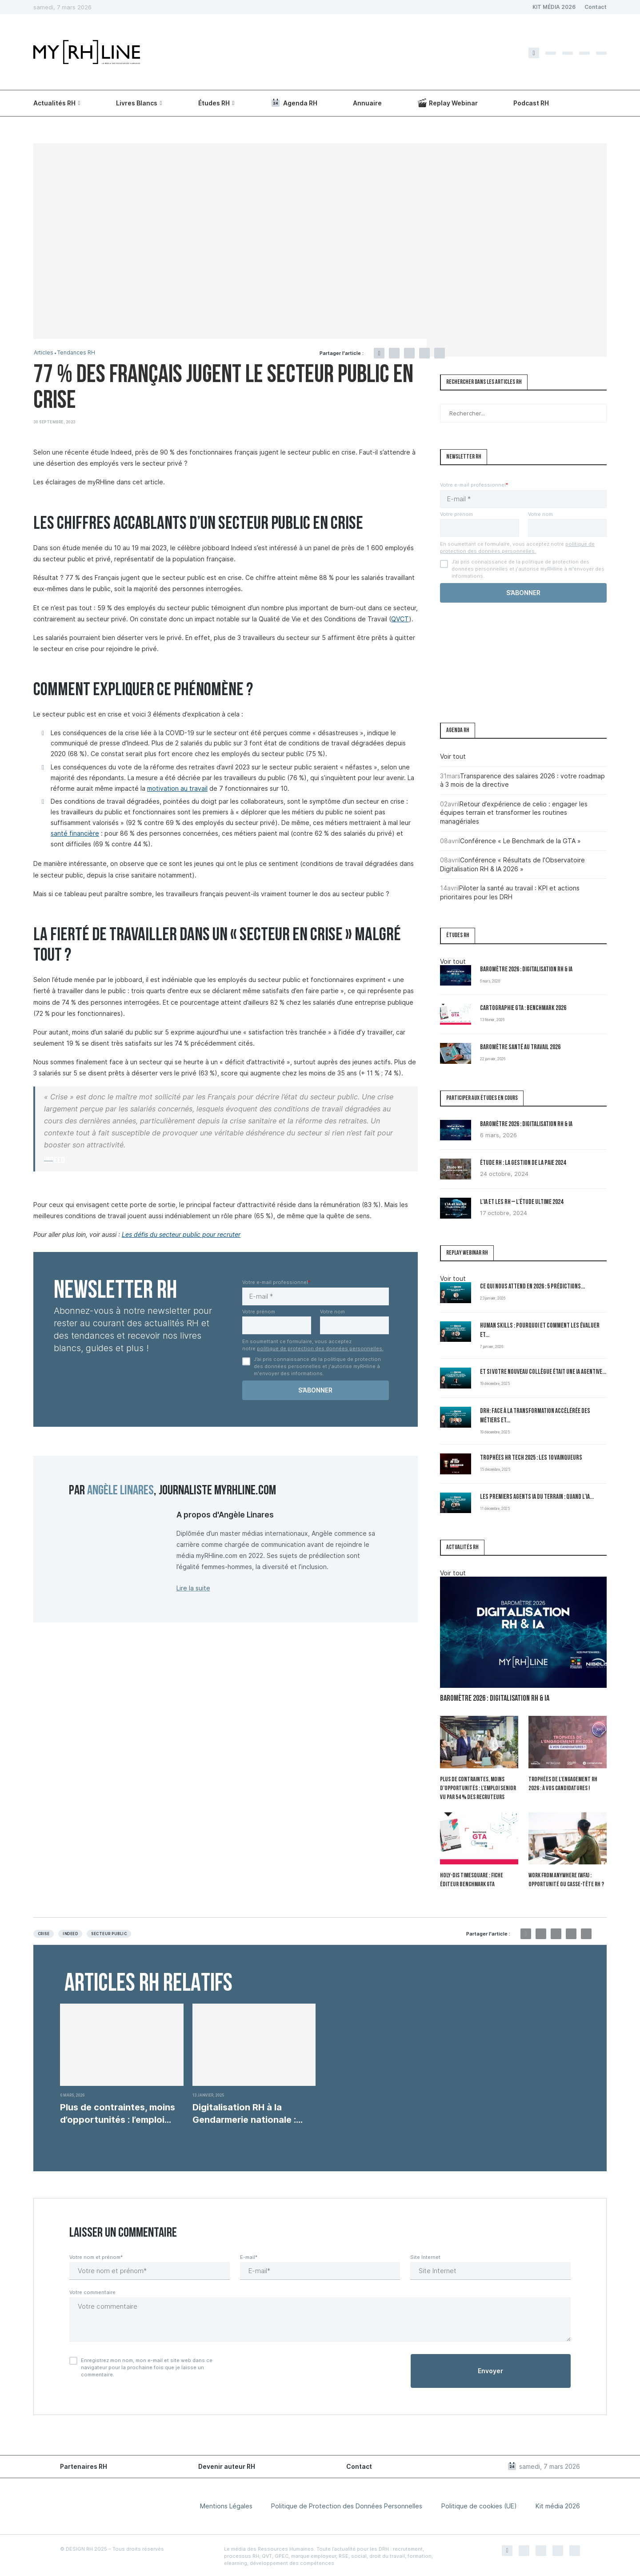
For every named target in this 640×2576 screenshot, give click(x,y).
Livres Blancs (136, 103)
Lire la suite (193, 1588)
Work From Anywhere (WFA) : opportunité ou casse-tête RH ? (565, 1879)
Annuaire (367, 103)
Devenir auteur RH (226, 2465)
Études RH (214, 103)
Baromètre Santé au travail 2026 (520, 1047)
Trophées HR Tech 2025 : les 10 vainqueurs (531, 1458)
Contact (595, 7)
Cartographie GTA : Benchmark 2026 (523, 1008)
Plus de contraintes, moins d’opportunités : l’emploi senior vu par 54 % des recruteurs (476, 1788)
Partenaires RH (83, 2465)
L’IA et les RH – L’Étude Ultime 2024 (521, 1202)
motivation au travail (177, 788)
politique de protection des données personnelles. (320, 1348)
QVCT (400, 619)
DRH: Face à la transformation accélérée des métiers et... (535, 1416)
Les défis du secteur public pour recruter (181, 1234)
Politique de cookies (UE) (479, 2504)
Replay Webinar (448, 102)
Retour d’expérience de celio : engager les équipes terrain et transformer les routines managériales (514, 812)
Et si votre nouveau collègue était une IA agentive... (543, 1372)
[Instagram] (567, 53)
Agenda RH (293, 102)
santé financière (75, 833)
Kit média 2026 (558, 2504)
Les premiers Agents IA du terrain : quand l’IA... (537, 1497)
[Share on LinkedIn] (424, 353)
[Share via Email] (439, 353)
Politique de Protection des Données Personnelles (346, 2504)
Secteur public (109, 1932)
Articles (44, 353)
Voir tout (453, 756)
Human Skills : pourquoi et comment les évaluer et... (540, 1331)
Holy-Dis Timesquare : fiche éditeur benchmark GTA (471, 1879)
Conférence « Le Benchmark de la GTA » (520, 841)
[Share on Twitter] (394, 353)
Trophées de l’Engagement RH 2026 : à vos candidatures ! (562, 1784)
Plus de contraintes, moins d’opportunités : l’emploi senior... (117, 2112)
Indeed (70, 1932)
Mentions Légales (226, 2504)
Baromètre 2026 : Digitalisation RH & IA (526, 969)
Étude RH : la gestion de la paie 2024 (523, 1163)
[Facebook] (533, 53)
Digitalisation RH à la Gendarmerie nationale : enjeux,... (244, 2112)
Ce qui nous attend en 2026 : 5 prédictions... (532, 1287)
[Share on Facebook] (379, 353)
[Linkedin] (584, 53)
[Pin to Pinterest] (409, 353)
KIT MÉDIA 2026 (554, 7)
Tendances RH (79, 353)
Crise (43, 1932)
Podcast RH (531, 103)
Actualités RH (54, 103)
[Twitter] (550, 53)
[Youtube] (601, 53)
